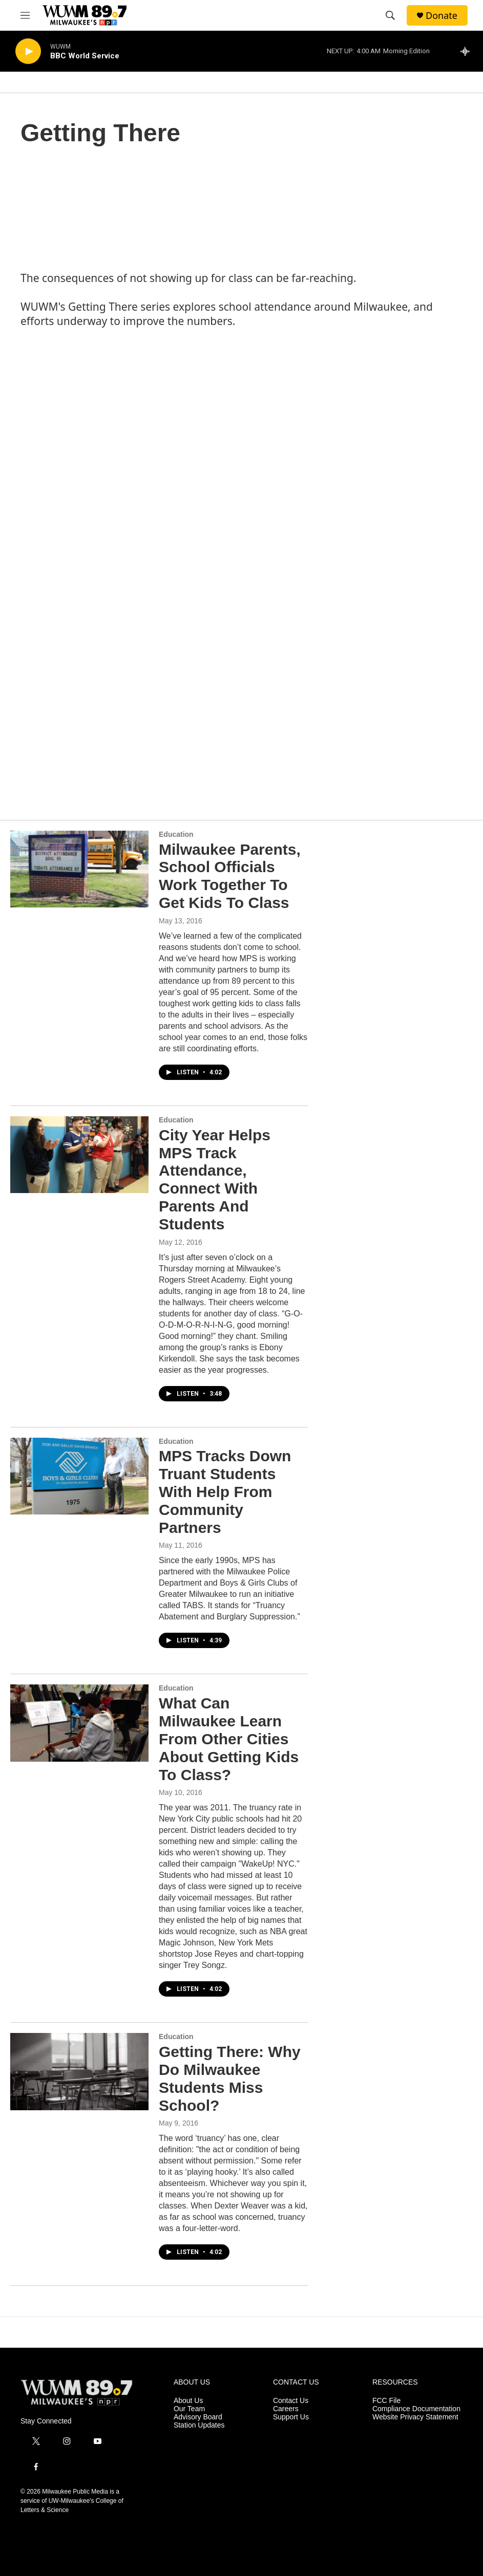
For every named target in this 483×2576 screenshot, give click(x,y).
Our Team (189, 2409)
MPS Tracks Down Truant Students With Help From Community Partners (225, 1491)
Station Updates (199, 2425)
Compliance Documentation (416, 2409)
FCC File (386, 2401)
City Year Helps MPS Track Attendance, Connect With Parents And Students (214, 1179)
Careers (286, 2409)
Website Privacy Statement (415, 2417)
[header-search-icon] (390, 15)
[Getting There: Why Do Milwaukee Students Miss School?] (79, 2071)
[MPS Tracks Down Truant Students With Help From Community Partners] (79, 1476)
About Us (188, 2401)
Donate (441, 15)
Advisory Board (198, 2417)
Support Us (291, 2417)
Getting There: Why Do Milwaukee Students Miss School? (230, 2078)
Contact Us (290, 2401)
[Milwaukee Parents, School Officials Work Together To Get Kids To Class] (79, 869)
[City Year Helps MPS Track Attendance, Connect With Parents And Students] (79, 1154)
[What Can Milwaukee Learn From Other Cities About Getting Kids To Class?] (79, 1722)
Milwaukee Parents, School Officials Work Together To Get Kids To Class (230, 876)
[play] (28, 51)
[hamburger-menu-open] (25, 15)
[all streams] (468, 51)
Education (176, 834)
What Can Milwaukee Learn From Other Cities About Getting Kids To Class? (229, 1739)
